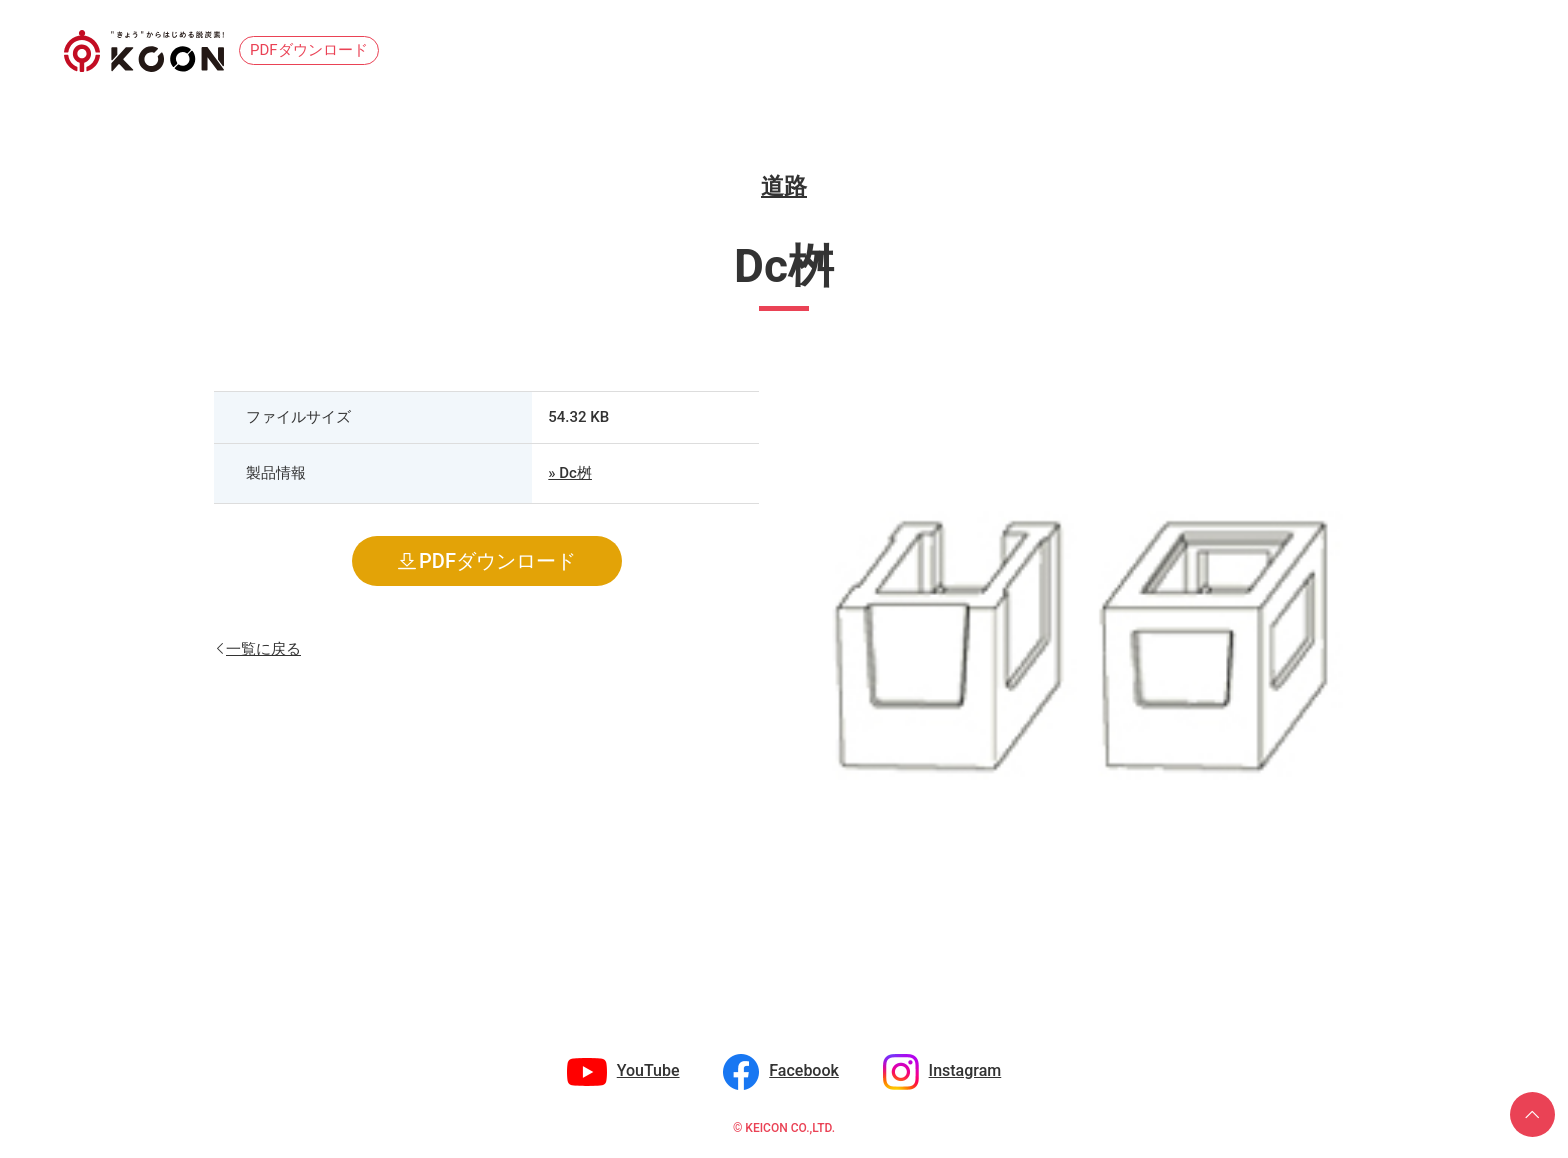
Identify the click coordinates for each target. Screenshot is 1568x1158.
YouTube (648, 1070)
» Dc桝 (570, 473)
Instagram (965, 1070)
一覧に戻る (263, 647)
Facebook (804, 1070)
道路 (784, 186)
